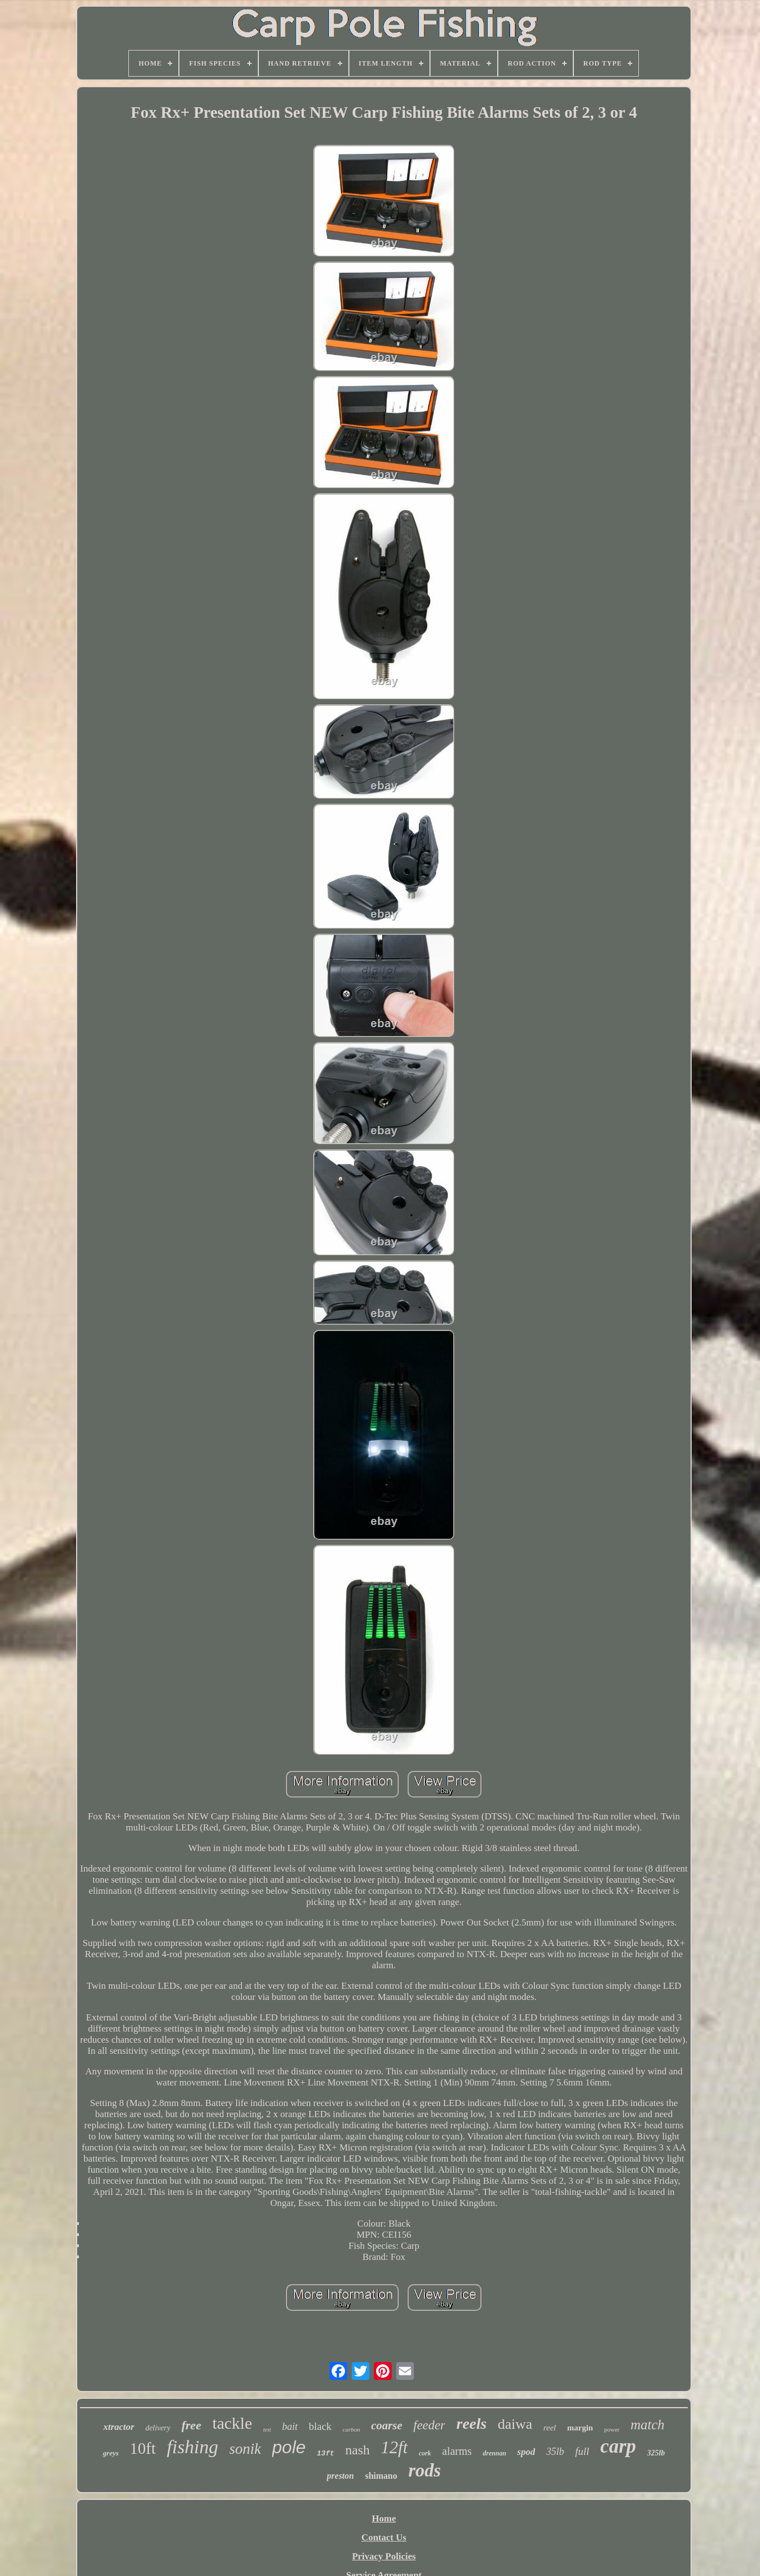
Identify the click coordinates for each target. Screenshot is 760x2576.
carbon (351, 2429)
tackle (232, 2423)
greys (110, 2453)
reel (549, 2427)
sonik (245, 2448)
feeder (429, 2425)
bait (290, 2426)
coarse (386, 2425)
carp (618, 2446)
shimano (381, 2475)
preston (340, 2475)
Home (384, 2518)
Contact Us (384, 2537)
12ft (394, 2447)
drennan (494, 2453)
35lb (555, 2451)
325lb (656, 2453)
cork (425, 2453)
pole (289, 2447)
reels (471, 2423)
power (611, 2429)
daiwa (515, 2424)
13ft (325, 2453)
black (320, 2426)
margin (580, 2427)
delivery (158, 2428)
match (647, 2424)
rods (424, 2470)
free (191, 2425)
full (582, 2451)
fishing (192, 2447)
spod (526, 2452)
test (267, 2430)
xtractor (118, 2427)
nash (358, 2450)
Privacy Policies (384, 2556)
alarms (457, 2451)
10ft (143, 2448)
